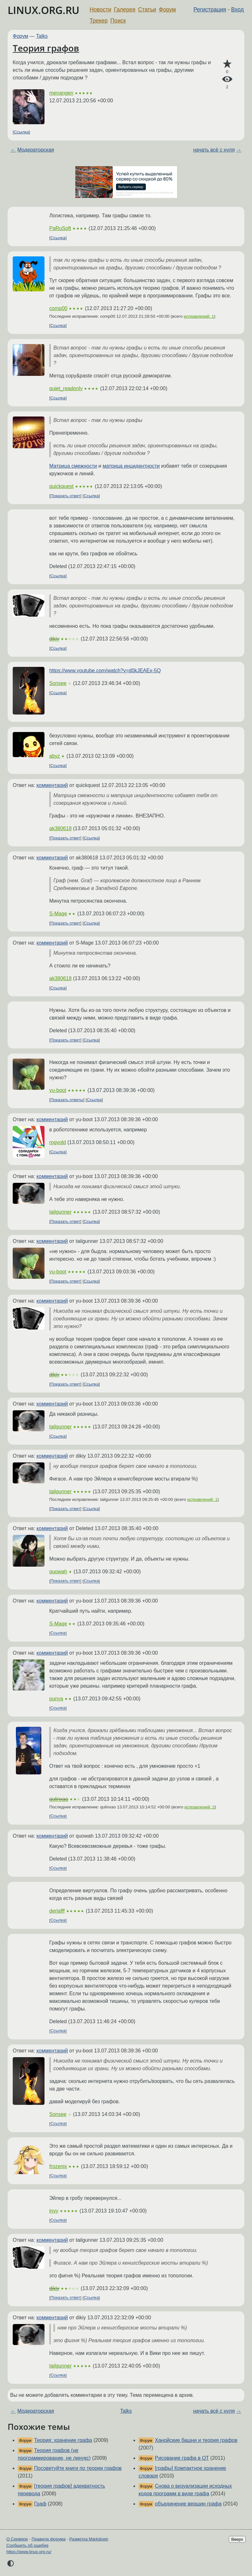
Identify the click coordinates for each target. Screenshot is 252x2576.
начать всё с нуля (214, 150)
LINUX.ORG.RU (43, 10)
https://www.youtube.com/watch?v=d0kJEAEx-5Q (105, 670)
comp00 (58, 308)
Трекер (99, 20)
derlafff (57, 1911)
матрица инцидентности (131, 466)
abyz (54, 756)
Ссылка (21, 132)
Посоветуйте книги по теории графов (77, 2468)
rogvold (57, 1142)
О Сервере (17, 2539)
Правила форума (49, 2539)
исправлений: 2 (199, 1807)
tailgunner (60, 1212)
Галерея (124, 9)
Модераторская (35, 150)
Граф (40, 2503)
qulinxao (58, 1799)
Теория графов (46, 48)
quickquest (61, 486)
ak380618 (60, 828)
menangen (61, 93)
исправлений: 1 (199, 316)
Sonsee (57, 683)
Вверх (237, 2539)
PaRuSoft (60, 228)
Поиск (118, 20)
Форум (167, 9)
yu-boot (57, 1090)
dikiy (54, 638)
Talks (42, 36)
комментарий (52, 785)
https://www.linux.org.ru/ (28, 2551)
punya (56, 1698)
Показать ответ (65, 495)
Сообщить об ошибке (27, 2545)
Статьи (147, 9)
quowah (58, 1571)
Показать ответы (67, 1099)
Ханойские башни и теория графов (196, 2440)
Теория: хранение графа (63, 2440)
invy (53, 2210)
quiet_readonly (66, 388)
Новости (100, 9)
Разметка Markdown (88, 2539)
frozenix (58, 2166)
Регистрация (210, 9)
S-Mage (58, 913)
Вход (237, 9)
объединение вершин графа (188, 2503)
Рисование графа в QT (182, 2458)
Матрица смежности (73, 466)
